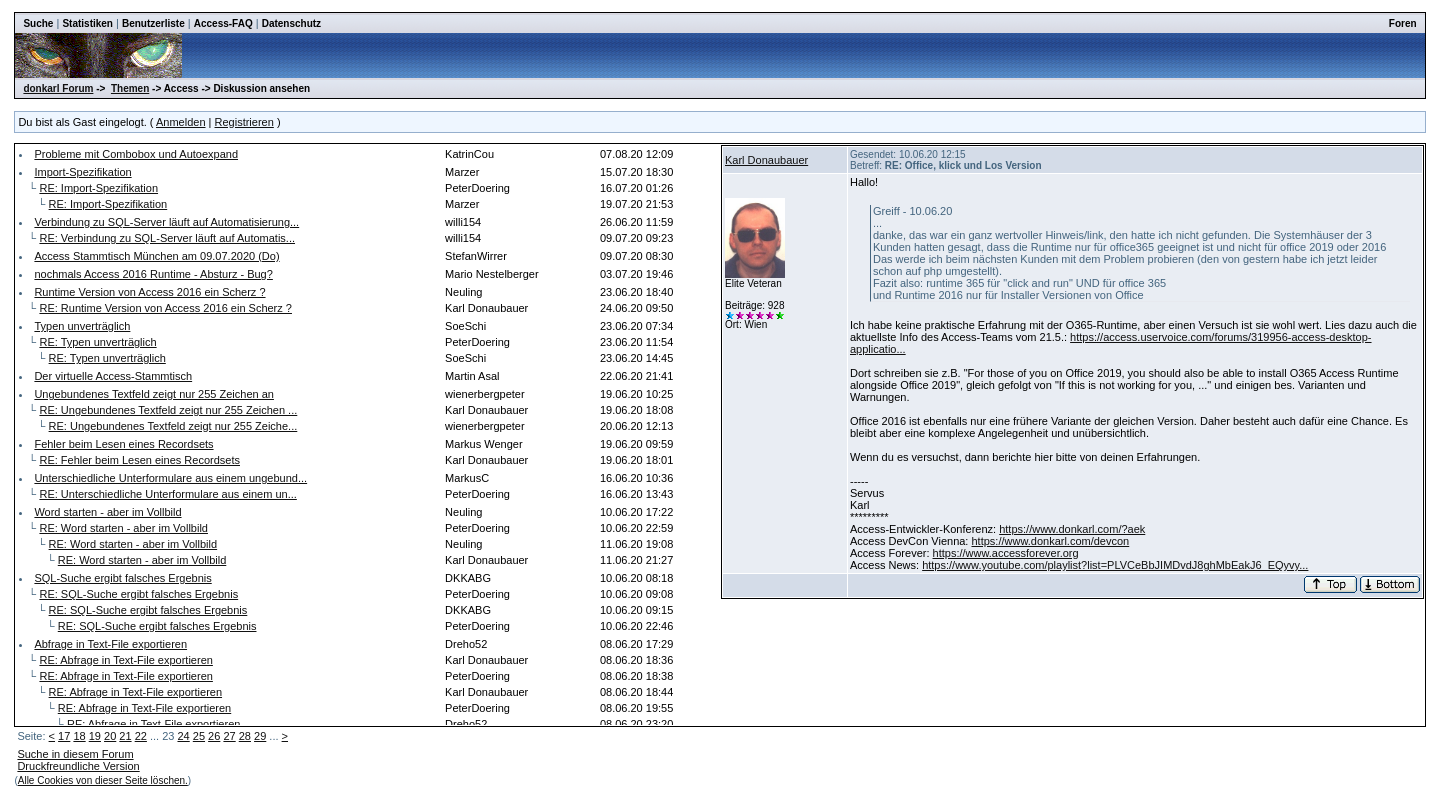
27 (229, 736)
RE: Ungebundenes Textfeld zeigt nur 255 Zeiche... (173, 426)
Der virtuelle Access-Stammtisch (113, 376)
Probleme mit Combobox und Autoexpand (136, 154)
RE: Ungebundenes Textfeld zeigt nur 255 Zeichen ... (168, 410)
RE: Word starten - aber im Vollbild (123, 528)
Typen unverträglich (82, 326)
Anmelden (181, 122)
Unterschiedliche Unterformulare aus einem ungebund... (170, 478)
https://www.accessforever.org (1006, 553)
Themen (130, 88)
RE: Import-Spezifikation (98, 188)
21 (125, 736)
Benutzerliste (153, 23)
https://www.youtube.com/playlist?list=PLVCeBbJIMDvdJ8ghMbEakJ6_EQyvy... (1115, 565)
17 (64, 736)
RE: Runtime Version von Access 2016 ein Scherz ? (165, 308)
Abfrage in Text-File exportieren (110, 644)
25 (199, 736)
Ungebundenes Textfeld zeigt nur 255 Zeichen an (154, 394)
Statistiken (87, 23)
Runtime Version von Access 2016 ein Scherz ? (149, 292)
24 (183, 736)
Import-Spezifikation (82, 172)
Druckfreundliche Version (78, 766)
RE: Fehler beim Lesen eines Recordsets (139, 460)
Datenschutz (291, 23)
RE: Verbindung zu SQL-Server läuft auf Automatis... (167, 238)
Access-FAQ (223, 23)
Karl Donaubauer (766, 160)
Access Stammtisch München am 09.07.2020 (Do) (156, 256)
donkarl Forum (58, 88)
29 (260, 736)
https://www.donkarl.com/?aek (1072, 529)
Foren (1403, 23)
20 (110, 736)
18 (79, 736)
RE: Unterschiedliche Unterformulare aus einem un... (167, 494)
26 (214, 736)
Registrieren (244, 122)
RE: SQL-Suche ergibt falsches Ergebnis (138, 594)
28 (245, 736)
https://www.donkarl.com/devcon (1050, 541)
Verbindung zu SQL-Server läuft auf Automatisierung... (166, 222)
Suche (38, 23)
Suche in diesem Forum (75, 754)
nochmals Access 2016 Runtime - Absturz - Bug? (153, 274)
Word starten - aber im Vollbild (107, 512)
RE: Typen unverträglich (97, 342)
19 (95, 736)
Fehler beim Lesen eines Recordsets (123, 444)
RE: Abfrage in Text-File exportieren (125, 660)
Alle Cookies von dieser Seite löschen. (103, 780)
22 (141, 736)
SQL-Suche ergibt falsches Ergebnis (122, 578)
